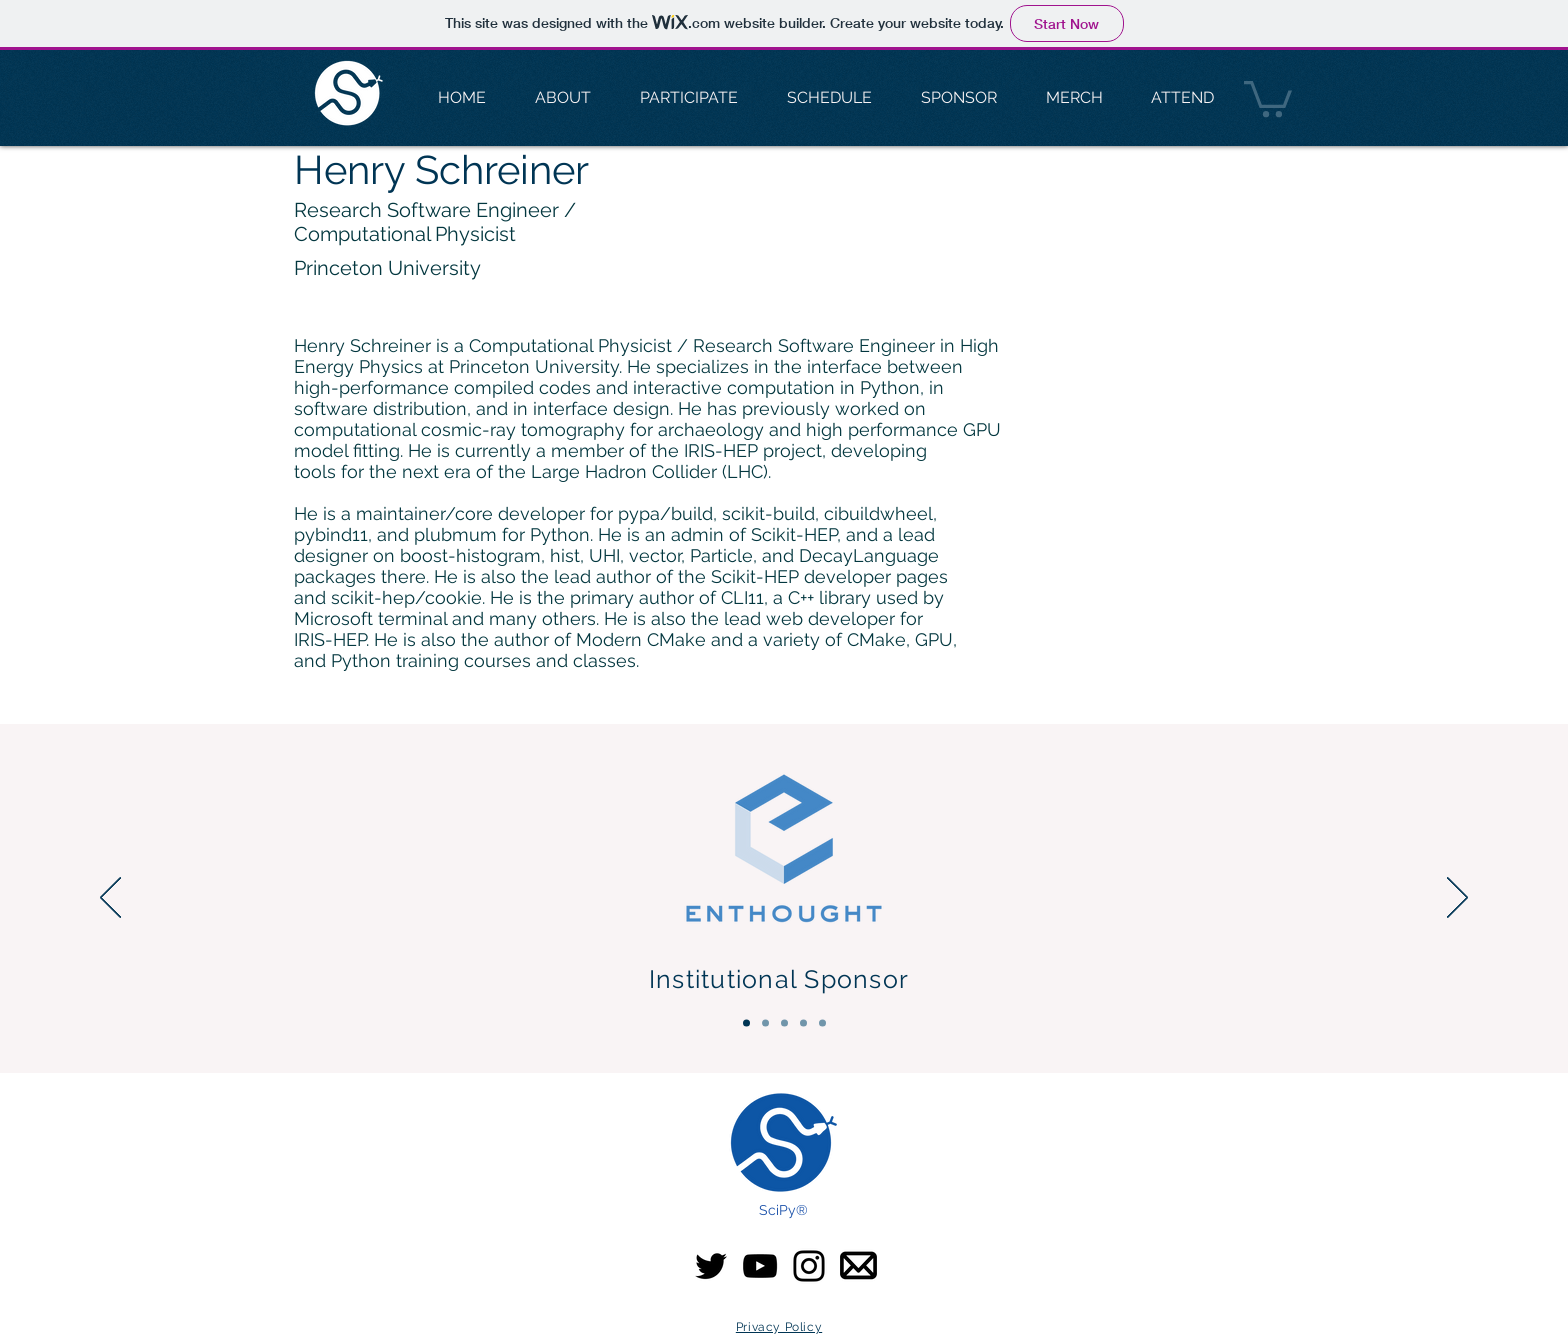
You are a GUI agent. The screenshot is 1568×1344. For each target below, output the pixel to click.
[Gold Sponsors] (784, 1023)
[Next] (1457, 899)
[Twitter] (711, 1266)
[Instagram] (809, 1266)
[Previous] (110, 899)
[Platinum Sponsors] (765, 1023)
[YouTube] (760, 1266)
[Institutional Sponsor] (746, 1023)
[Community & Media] (822, 1023)
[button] (1268, 97)
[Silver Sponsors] (803, 1023)
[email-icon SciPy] (858, 1265)
